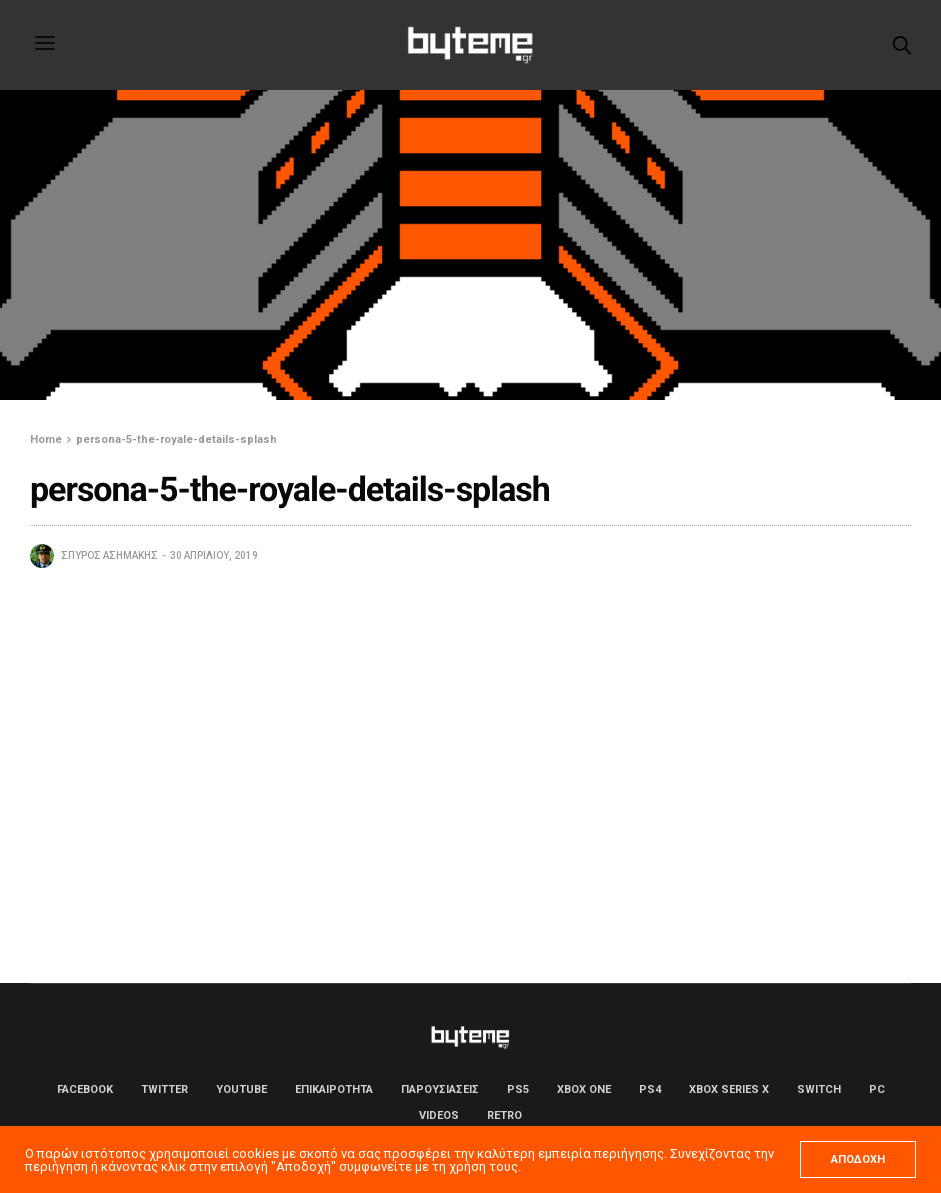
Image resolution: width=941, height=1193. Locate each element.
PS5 (518, 1089)
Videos (439, 1115)
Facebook (85, 1089)
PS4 (650, 1089)
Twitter (164, 1089)
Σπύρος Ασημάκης (109, 555)
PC (877, 1089)
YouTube (241, 1089)
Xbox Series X (729, 1089)
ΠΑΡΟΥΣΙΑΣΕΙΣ (440, 1089)
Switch (819, 1089)
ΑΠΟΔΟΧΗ (858, 1159)
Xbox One (584, 1089)
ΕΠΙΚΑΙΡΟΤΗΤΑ (334, 1089)
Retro (504, 1115)
